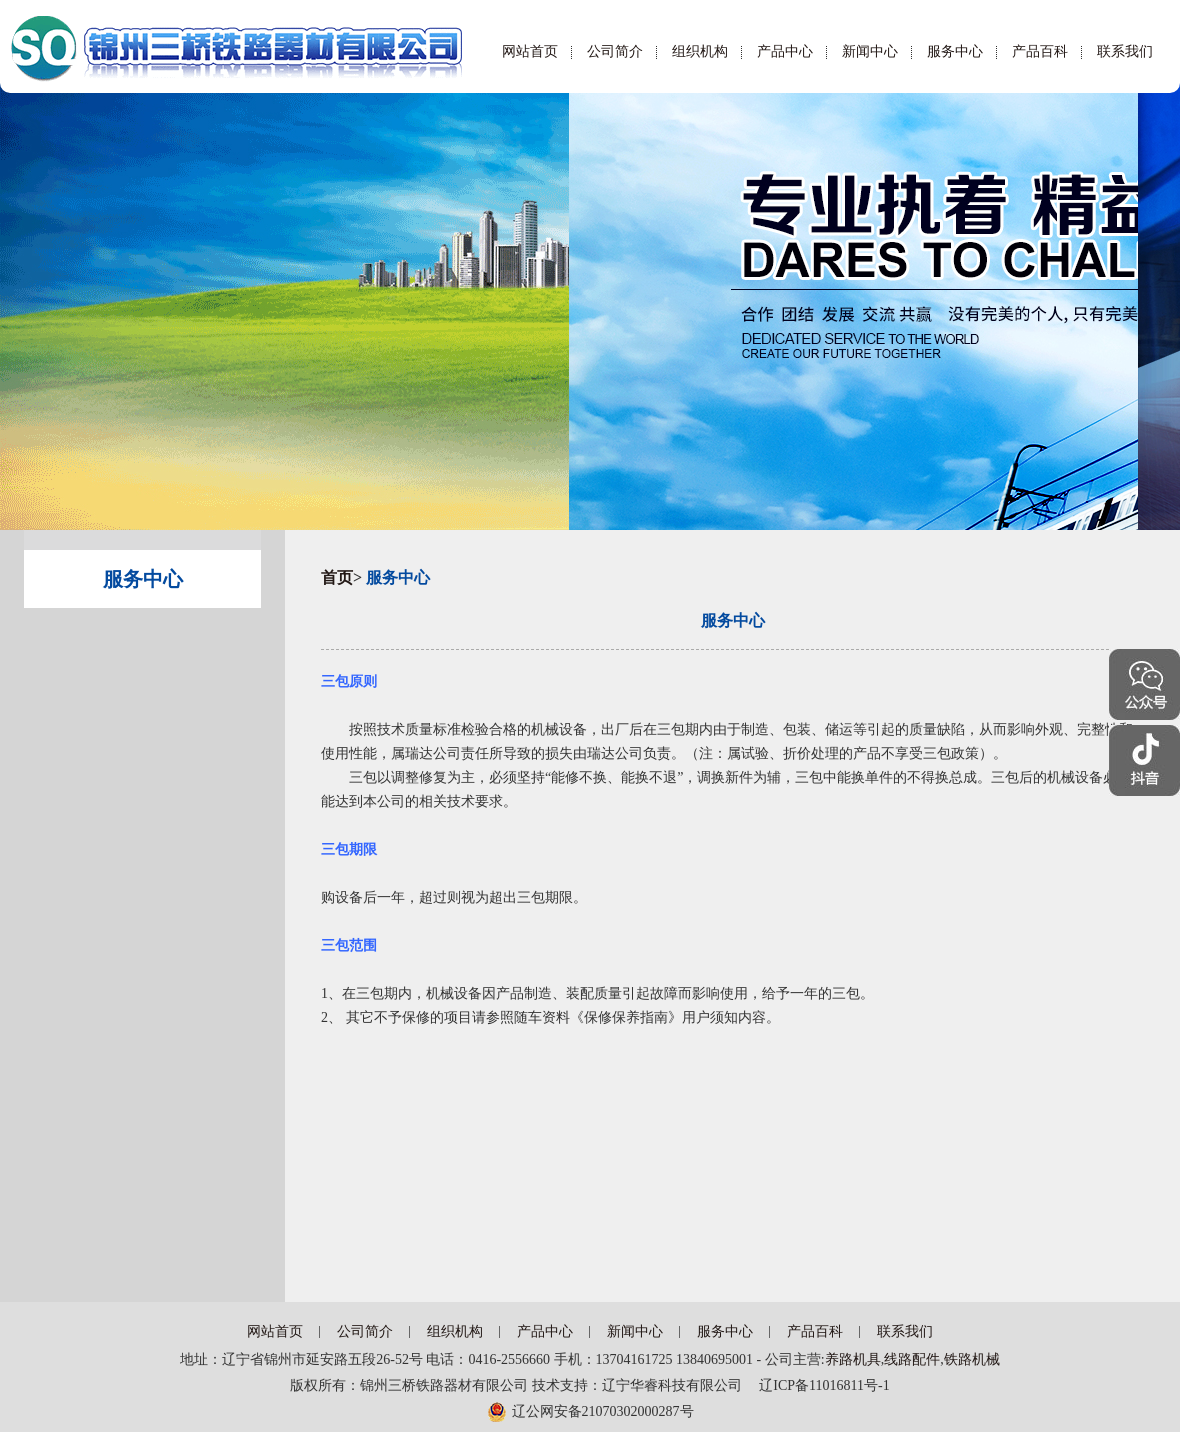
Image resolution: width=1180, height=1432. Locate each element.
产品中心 (785, 51)
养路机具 (853, 1359)
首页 (337, 577)
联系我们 (1125, 51)
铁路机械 (972, 1359)
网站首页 (530, 51)
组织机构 (700, 51)
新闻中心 (870, 51)
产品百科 (1040, 51)
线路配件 (912, 1359)
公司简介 (615, 51)
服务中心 (955, 51)
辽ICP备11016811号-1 (817, 1385)
